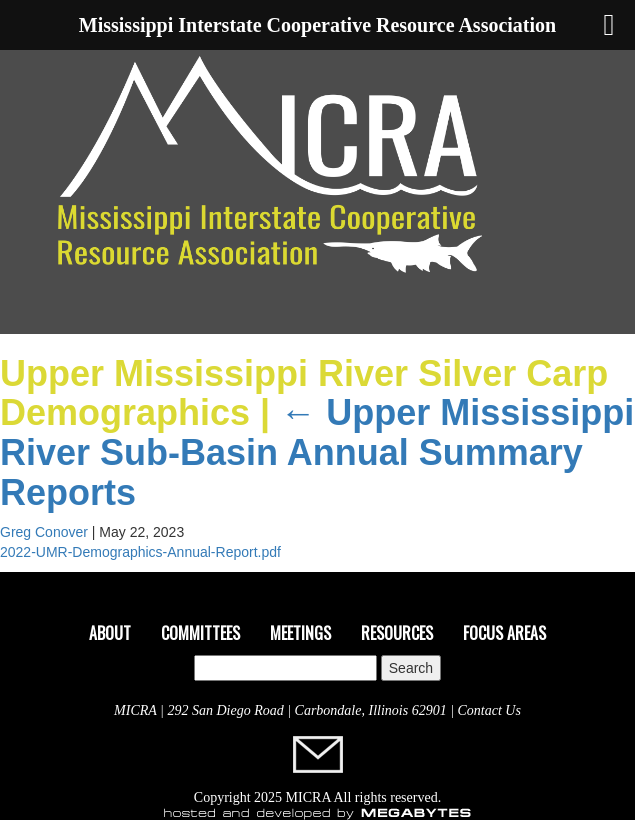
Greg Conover (44, 532)
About (110, 633)
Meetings (300, 633)
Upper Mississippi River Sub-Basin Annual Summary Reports (317, 452)
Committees (200, 633)
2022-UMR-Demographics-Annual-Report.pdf (140, 552)
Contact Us (489, 710)
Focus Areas (504, 633)
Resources (397, 633)
